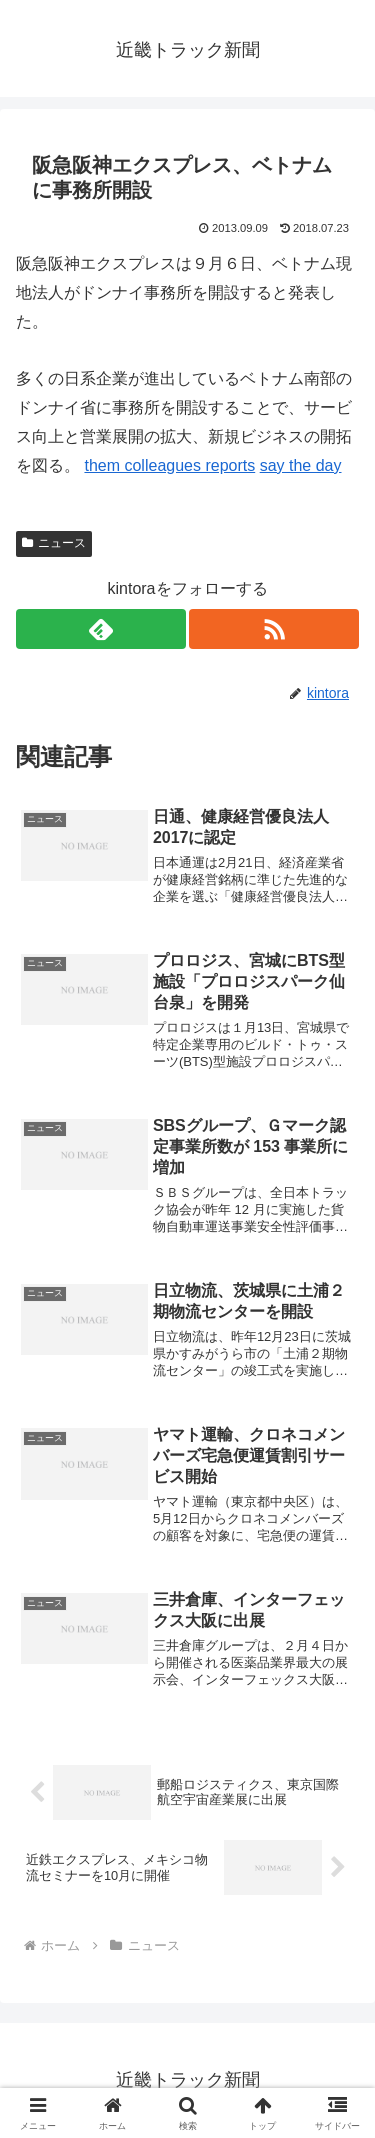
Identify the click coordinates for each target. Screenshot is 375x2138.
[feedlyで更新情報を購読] (101, 629)
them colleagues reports (169, 465)
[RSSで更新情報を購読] (274, 629)
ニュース (54, 543)
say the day (301, 465)
